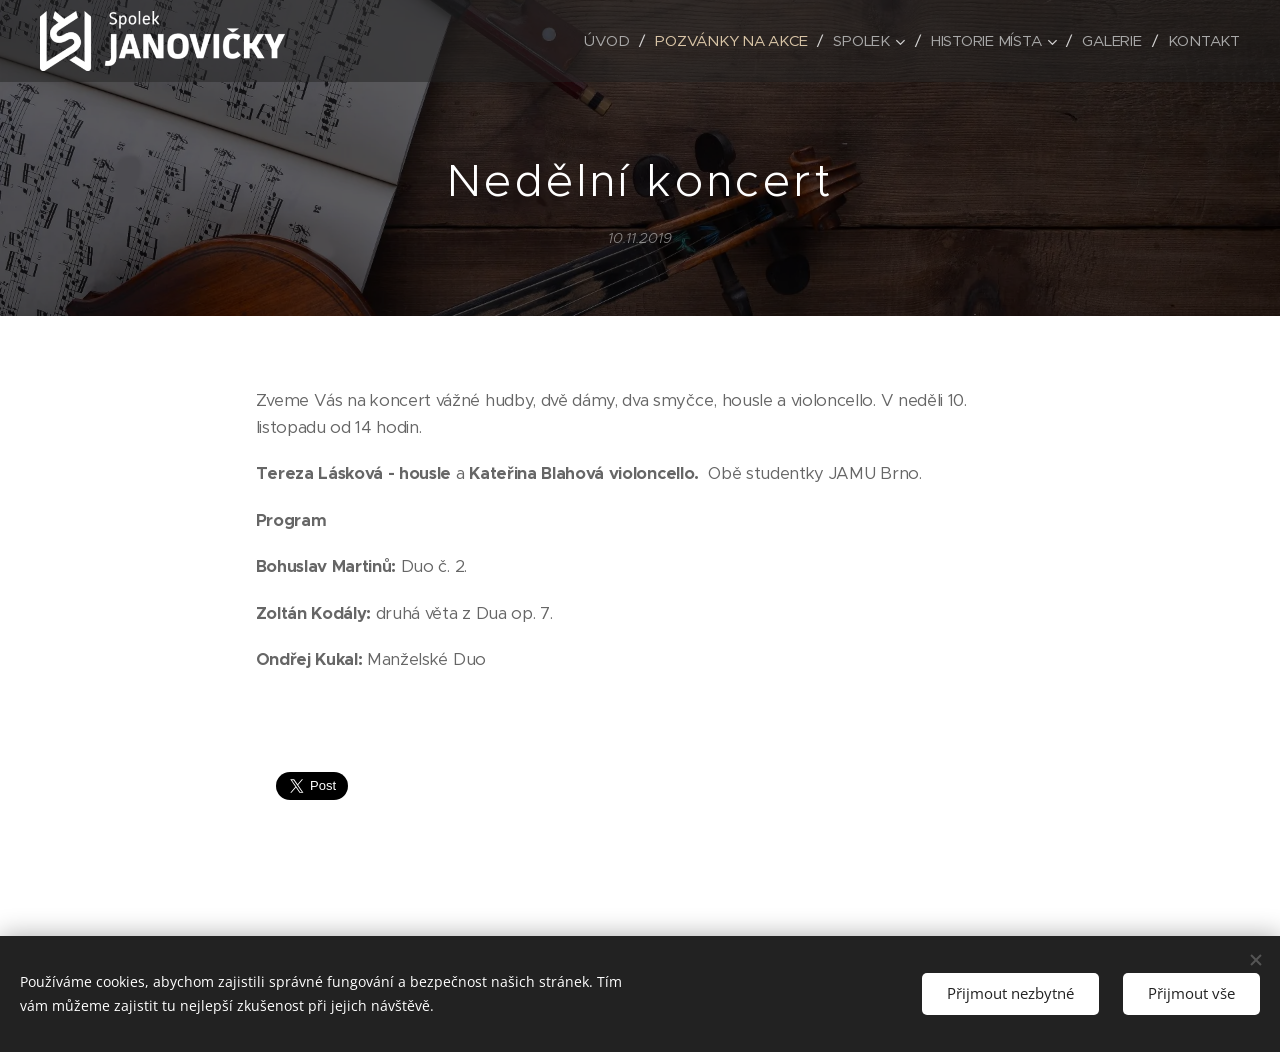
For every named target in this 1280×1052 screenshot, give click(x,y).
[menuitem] (599, 41)
